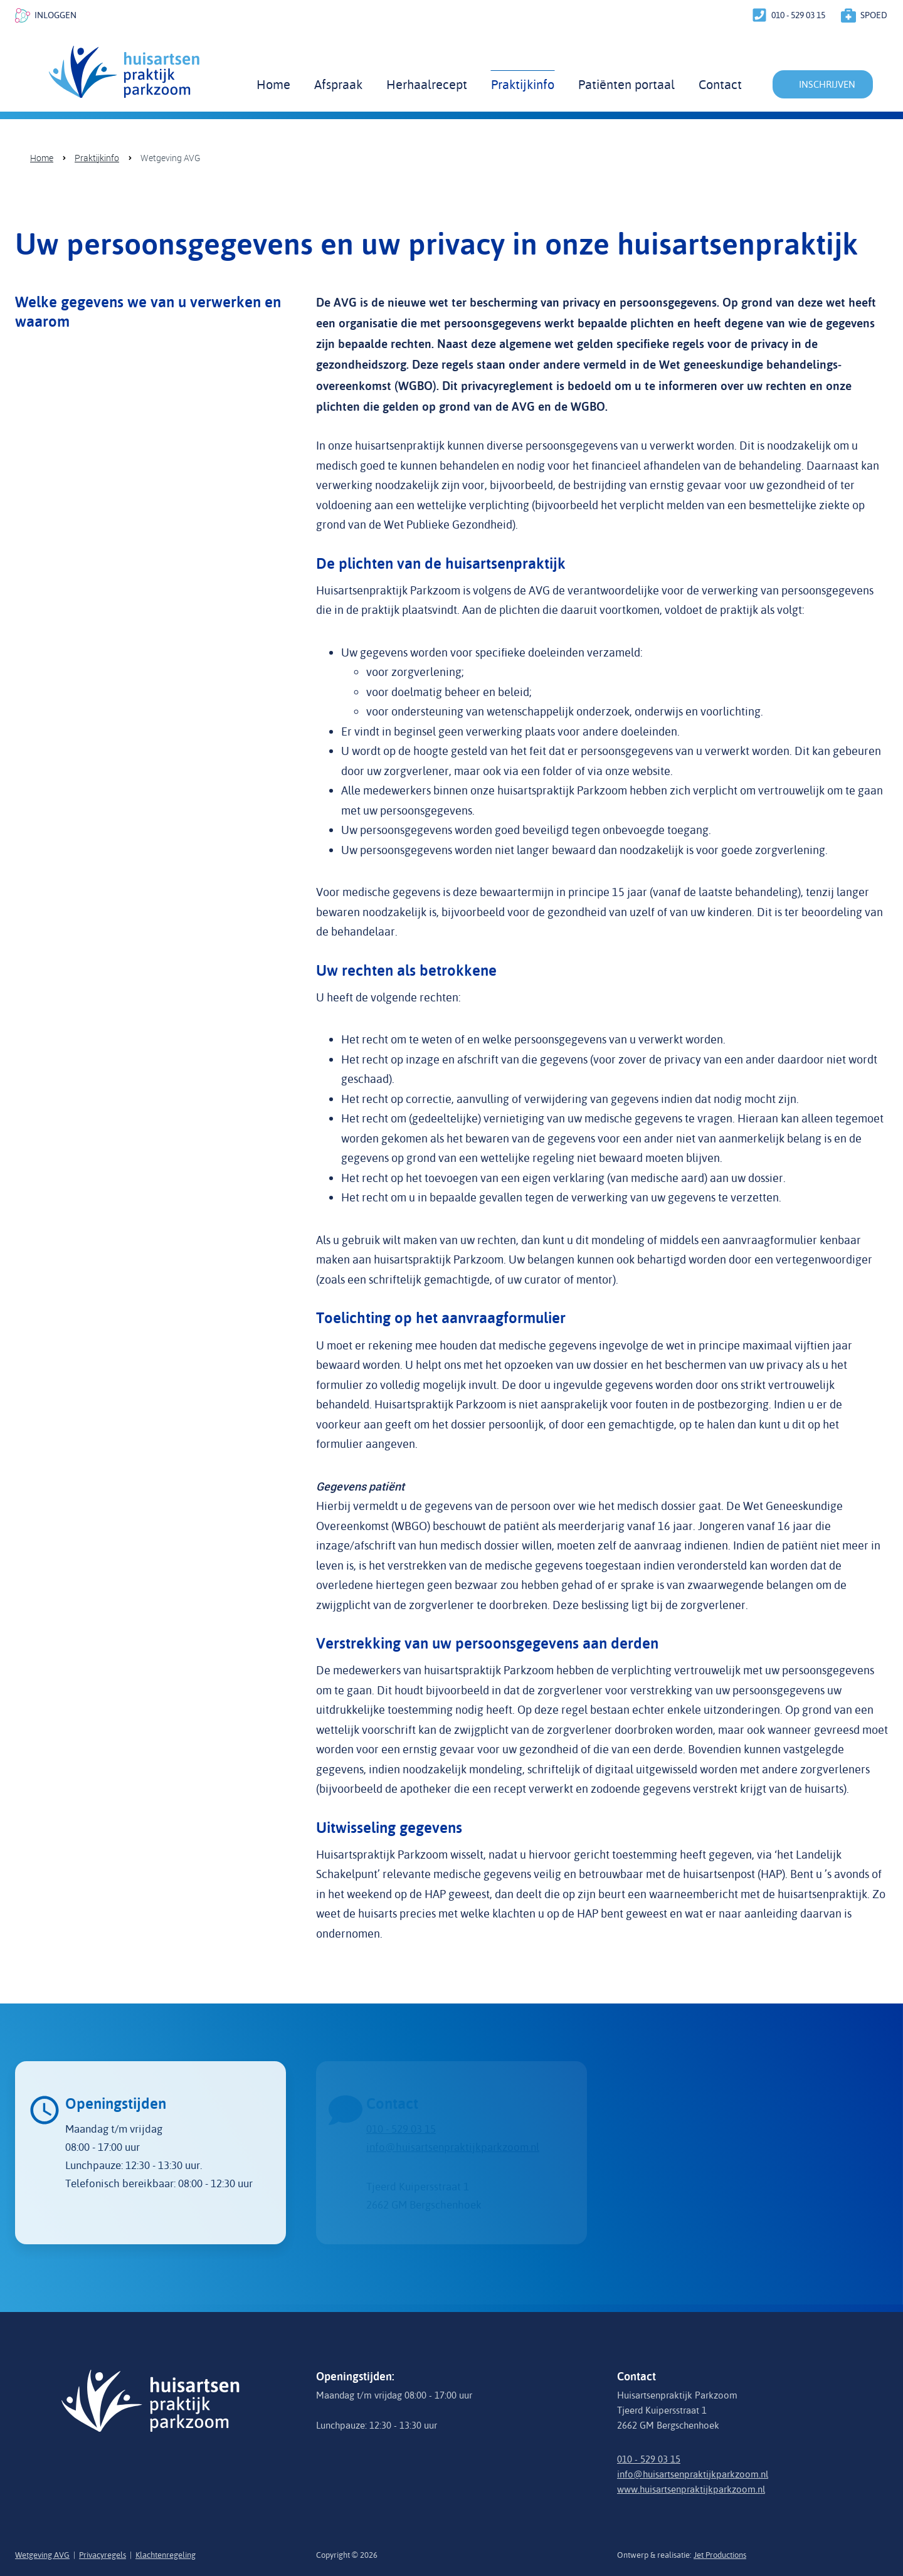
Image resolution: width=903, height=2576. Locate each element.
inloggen (55, 15)
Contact (720, 84)
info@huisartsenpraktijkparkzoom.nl (692, 2474)
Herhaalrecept (426, 84)
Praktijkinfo (522, 84)
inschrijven (827, 84)
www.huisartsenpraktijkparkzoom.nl (691, 2489)
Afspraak (338, 84)
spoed (873, 15)
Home (273, 84)
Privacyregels (102, 2555)
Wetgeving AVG (170, 158)
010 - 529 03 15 (798, 15)
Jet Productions (720, 2555)
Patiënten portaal (626, 84)
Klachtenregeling (165, 2555)
